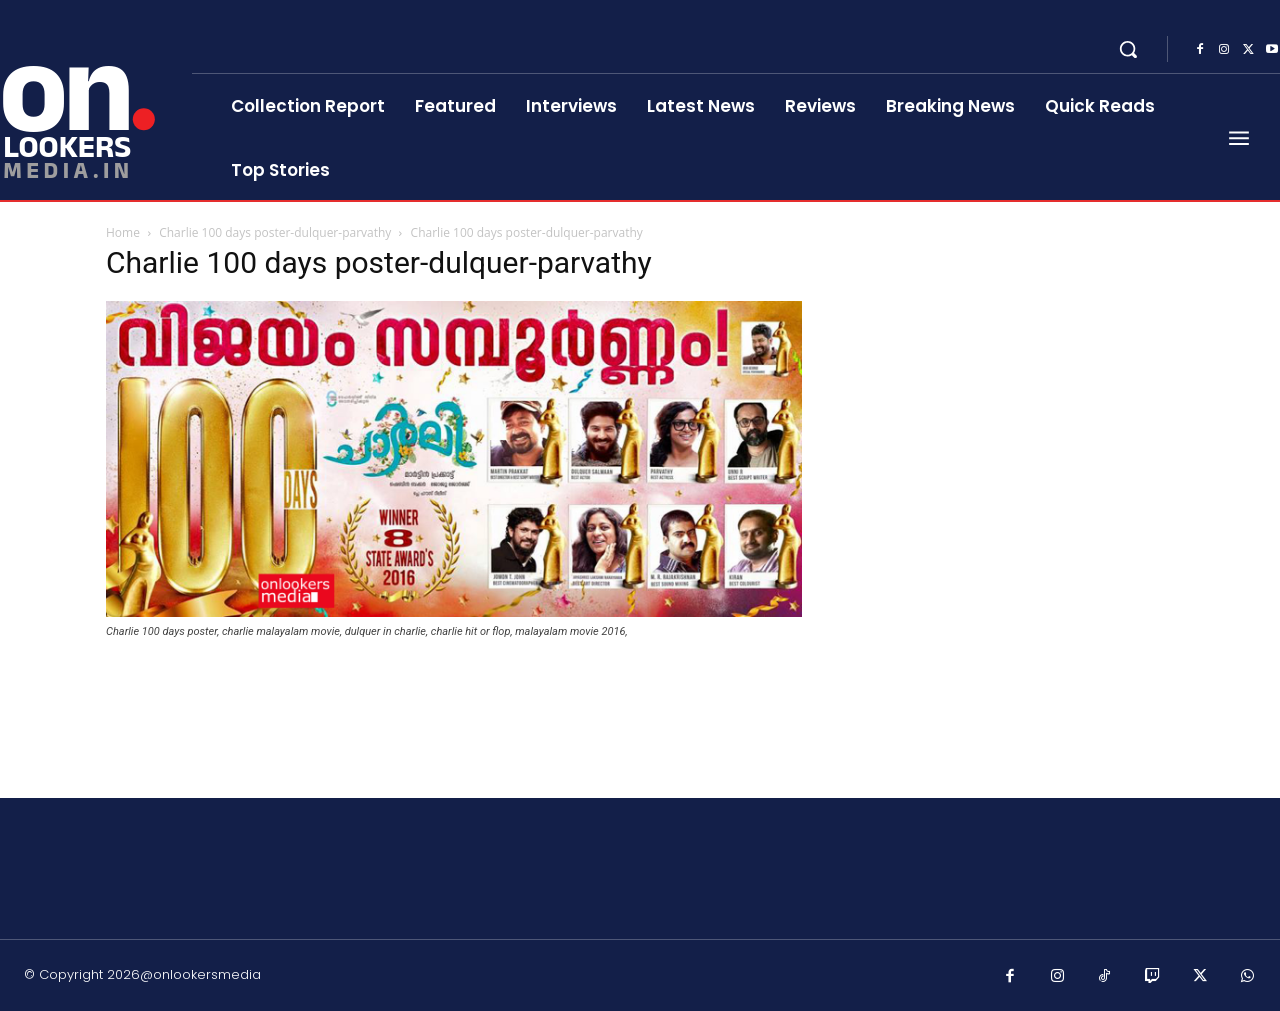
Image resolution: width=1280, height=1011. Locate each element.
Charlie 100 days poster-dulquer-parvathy (275, 232)
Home (123, 232)
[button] (1128, 49)
